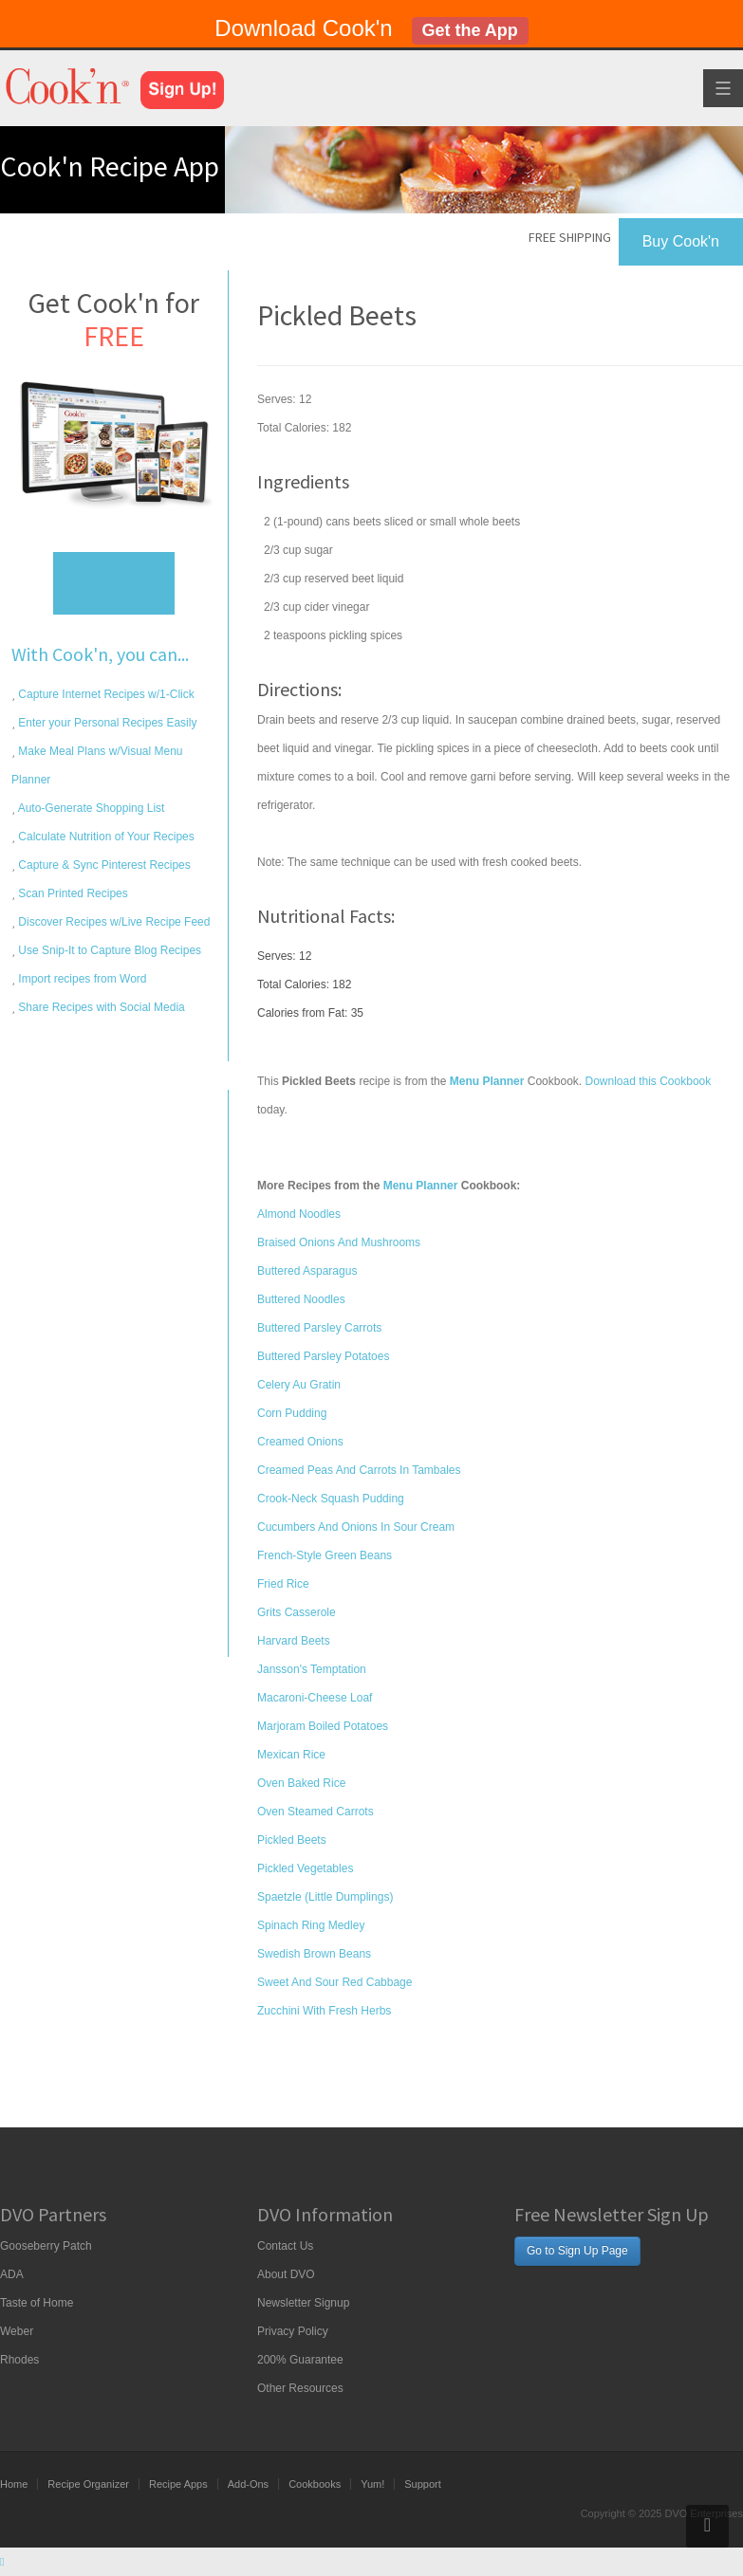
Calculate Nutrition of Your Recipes (105, 836)
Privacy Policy (292, 2331)
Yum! (372, 2484)
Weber (16, 2331)
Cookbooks (314, 2484)
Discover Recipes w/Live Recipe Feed (112, 922)
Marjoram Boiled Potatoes (322, 1726)
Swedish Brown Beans (314, 1953)
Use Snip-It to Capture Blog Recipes (108, 950)
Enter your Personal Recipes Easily (105, 722)
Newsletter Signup (303, 2302)
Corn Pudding (291, 1413)
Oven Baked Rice (301, 1783)
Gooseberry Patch (46, 2246)
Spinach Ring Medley (310, 1925)
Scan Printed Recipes (71, 893)
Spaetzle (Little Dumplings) (325, 1897)
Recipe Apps (178, 2484)
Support (422, 2484)
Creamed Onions (300, 1441)
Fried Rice (283, 1584)
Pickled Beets (291, 1840)
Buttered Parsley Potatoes (323, 1356)
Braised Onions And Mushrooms (338, 1242)
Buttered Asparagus (307, 1271)
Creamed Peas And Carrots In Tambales (359, 1470)
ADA (12, 2274)
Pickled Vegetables (305, 1868)
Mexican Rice (291, 1754)
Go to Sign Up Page (577, 2250)
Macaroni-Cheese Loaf (314, 1697)
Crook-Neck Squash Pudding (330, 1498)
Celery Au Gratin (299, 1384)
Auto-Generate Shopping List (89, 808)
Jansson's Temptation (311, 1669)
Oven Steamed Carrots (315, 1811)
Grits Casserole (296, 1612)
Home (14, 2484)
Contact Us (285, 2246)
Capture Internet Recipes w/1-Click (105, 694)
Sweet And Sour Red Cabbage (334, 1982)
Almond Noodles (299, 1214)
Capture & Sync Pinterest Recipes (103, 865)
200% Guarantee (300, 2359)
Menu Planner (420, 1185)
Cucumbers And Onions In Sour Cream (356, 1527)
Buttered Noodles (301, 1299)
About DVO (286, 2274)
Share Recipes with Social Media (100, 1007)
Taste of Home (36, 2302)
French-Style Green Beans (324, 1555)
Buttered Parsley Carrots (319, 1327)
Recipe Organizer (88, 2484)
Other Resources (300, 2388)
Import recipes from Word (80, 978)
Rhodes (19, 2359)
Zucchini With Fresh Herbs (324, 2010)
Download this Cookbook (648, 1081)
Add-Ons (248, 2484)
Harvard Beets (293, 1640)
